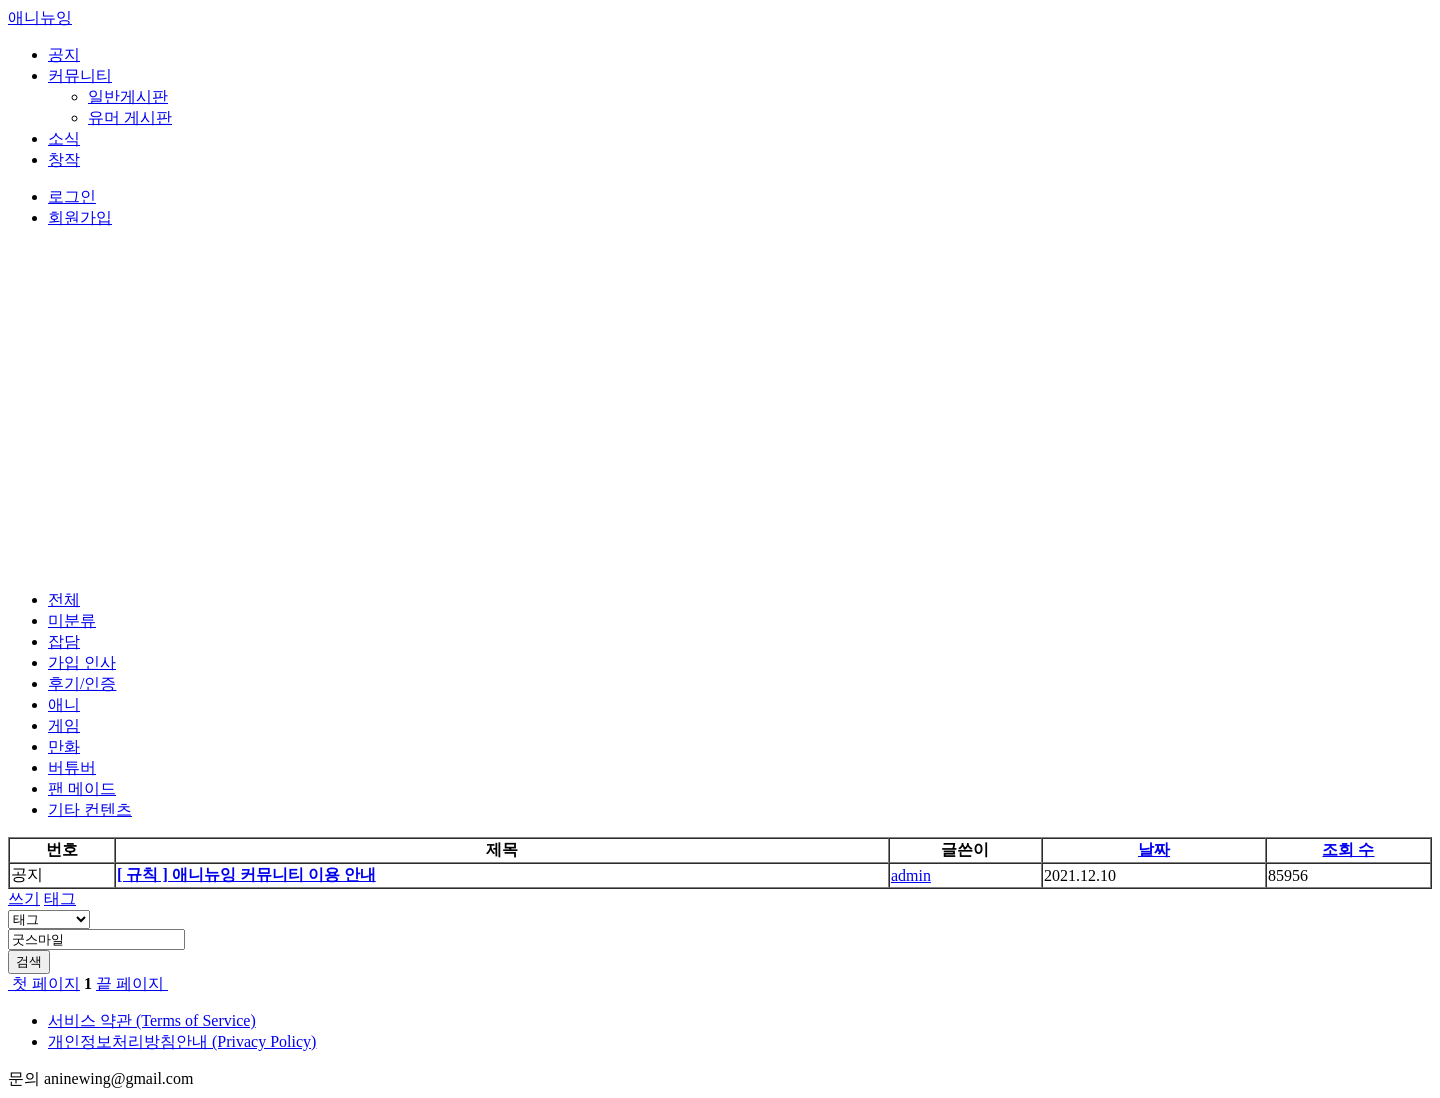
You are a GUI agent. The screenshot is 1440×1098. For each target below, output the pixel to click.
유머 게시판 (130, 117)
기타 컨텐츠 (90, 809)
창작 (64, 159)
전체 (64, 599)
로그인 (72, 196)
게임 (64, 725)
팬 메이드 (82, 788)
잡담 (64, 641)
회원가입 (80, 217)
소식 (64, 138)
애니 (64, 704)
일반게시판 (128, 96)
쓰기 (24, 898)
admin (911, 875)
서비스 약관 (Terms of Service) (152, 1020)
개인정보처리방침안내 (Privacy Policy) (182, 1041)
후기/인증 (82, 683)
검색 (29, 961)
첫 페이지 (44, 983)
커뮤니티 (80, 75)
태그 (60, 898)
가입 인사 (82, 662)
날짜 (1154, 849)
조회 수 (1348, 849)
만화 (64, 746)
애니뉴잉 (40, 17)
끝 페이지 (132, 983)
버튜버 (72, 767)
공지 (64, 54)
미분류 (72, 620)
